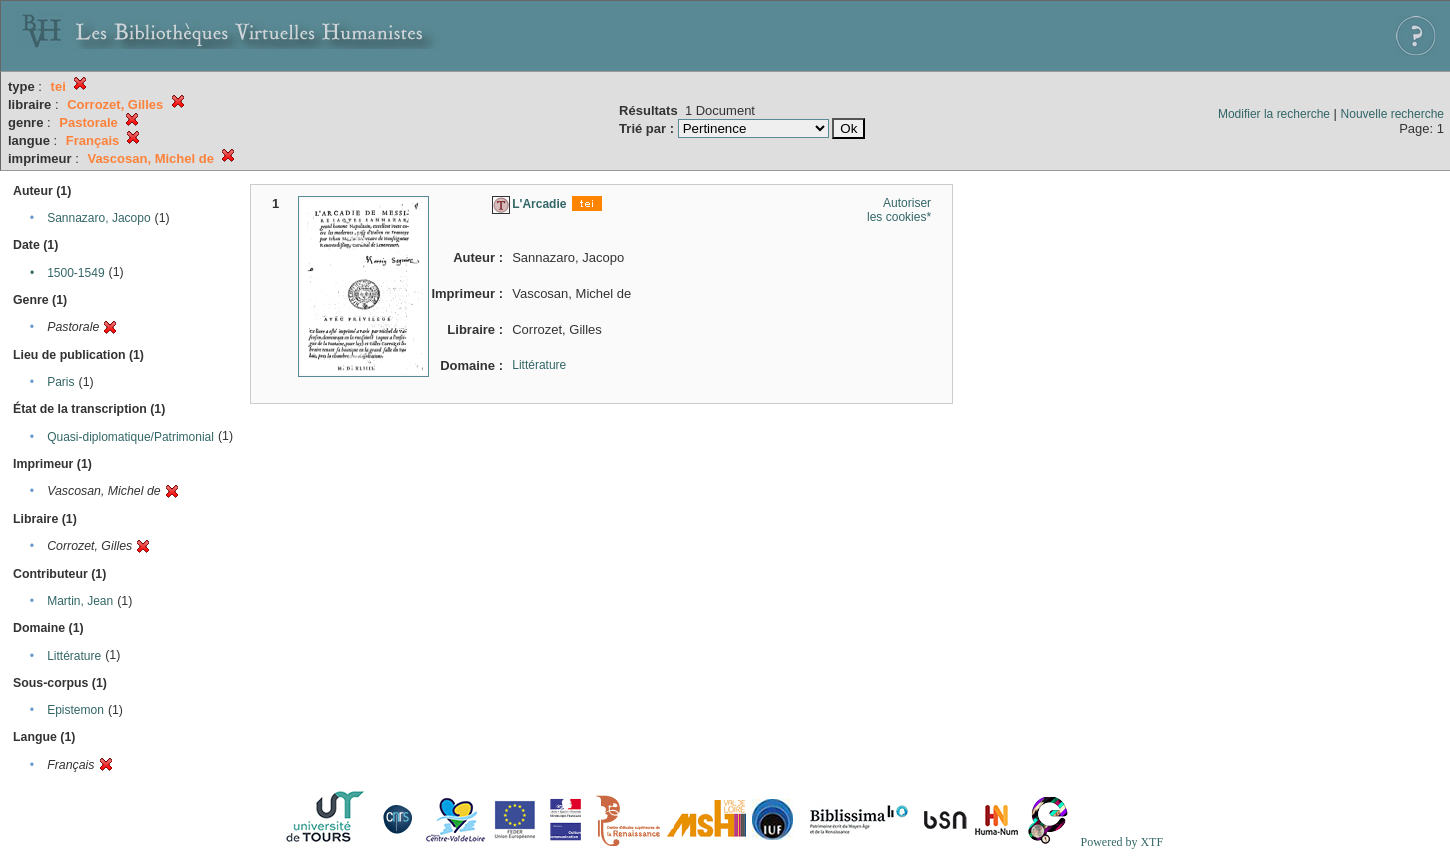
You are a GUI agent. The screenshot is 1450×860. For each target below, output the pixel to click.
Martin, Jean (80, 601)
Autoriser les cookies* (899, 210)
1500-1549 (75, 273)
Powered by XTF (1121, 842)
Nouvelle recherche (1392, 114)
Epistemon (75, 710)
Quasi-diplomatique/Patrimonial (130, 437)
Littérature (74, 656)
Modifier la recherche (1274, 114)
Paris (60, 382)
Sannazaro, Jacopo (98, 218)
